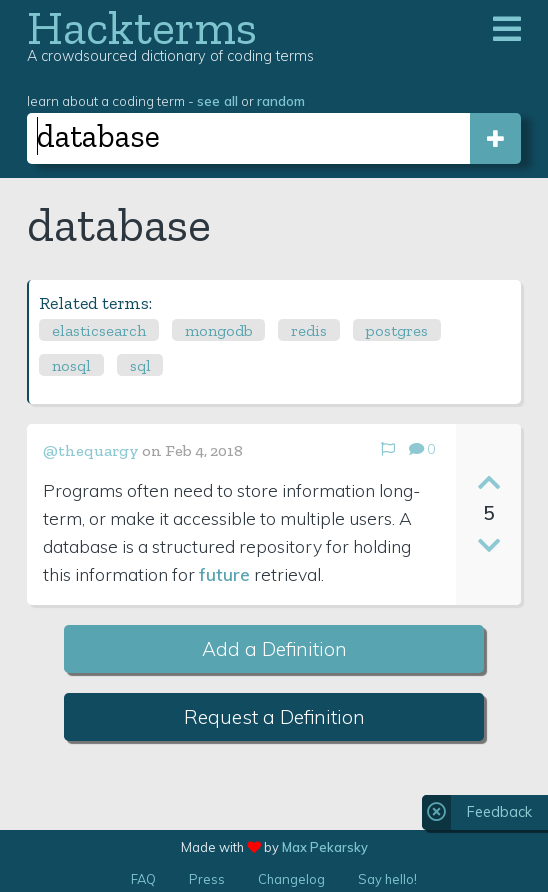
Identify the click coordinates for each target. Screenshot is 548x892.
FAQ (143, 879)
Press (207, 879)
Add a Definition (274, 649)
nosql (71, 365)
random (281, 100)
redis (309, 330)
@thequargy (91, 450)
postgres (396, 330)
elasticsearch (99, 330)
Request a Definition (274, 717)
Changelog (291, 879)
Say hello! (387, 879)
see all (217, 100)
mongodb (219, 330)
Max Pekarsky (325, 847)
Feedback (499, 812)
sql (140, 365)
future (224, 574)
